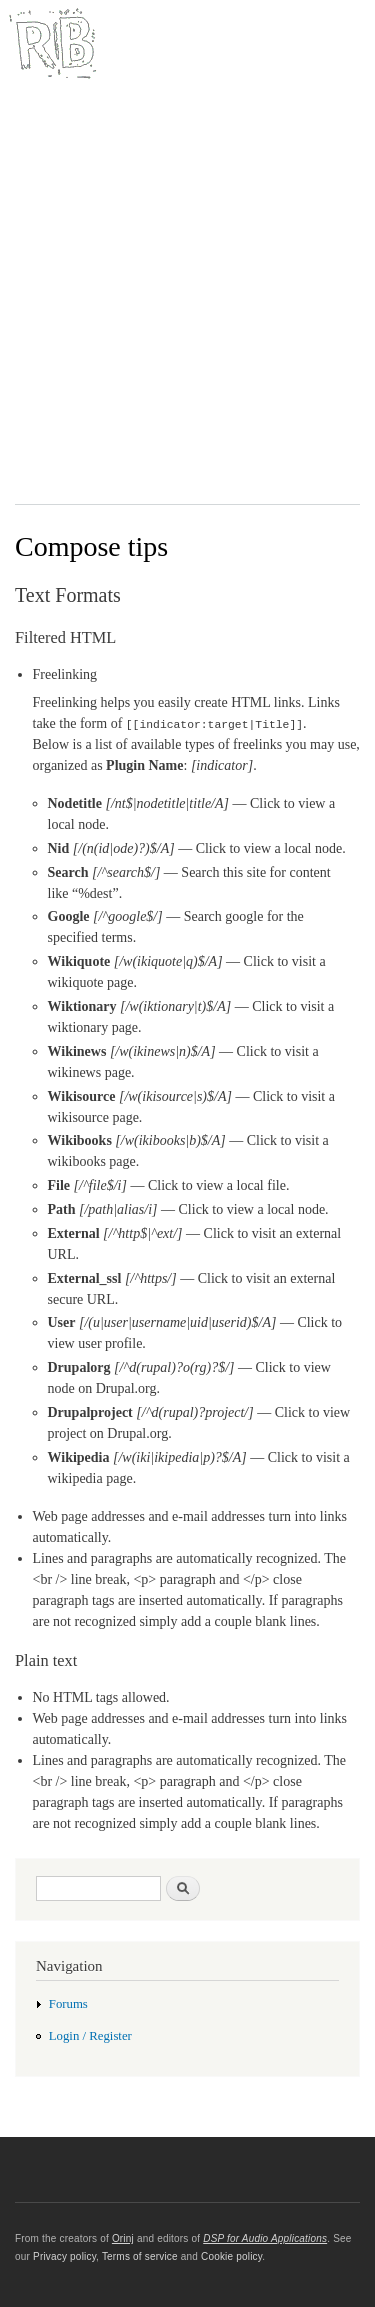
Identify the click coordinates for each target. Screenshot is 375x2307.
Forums (68, 2004)
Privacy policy (64, 2256)
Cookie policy (231, 2256)
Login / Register (90, 2036)
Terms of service (140, 2256)
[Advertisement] (187, 296)
